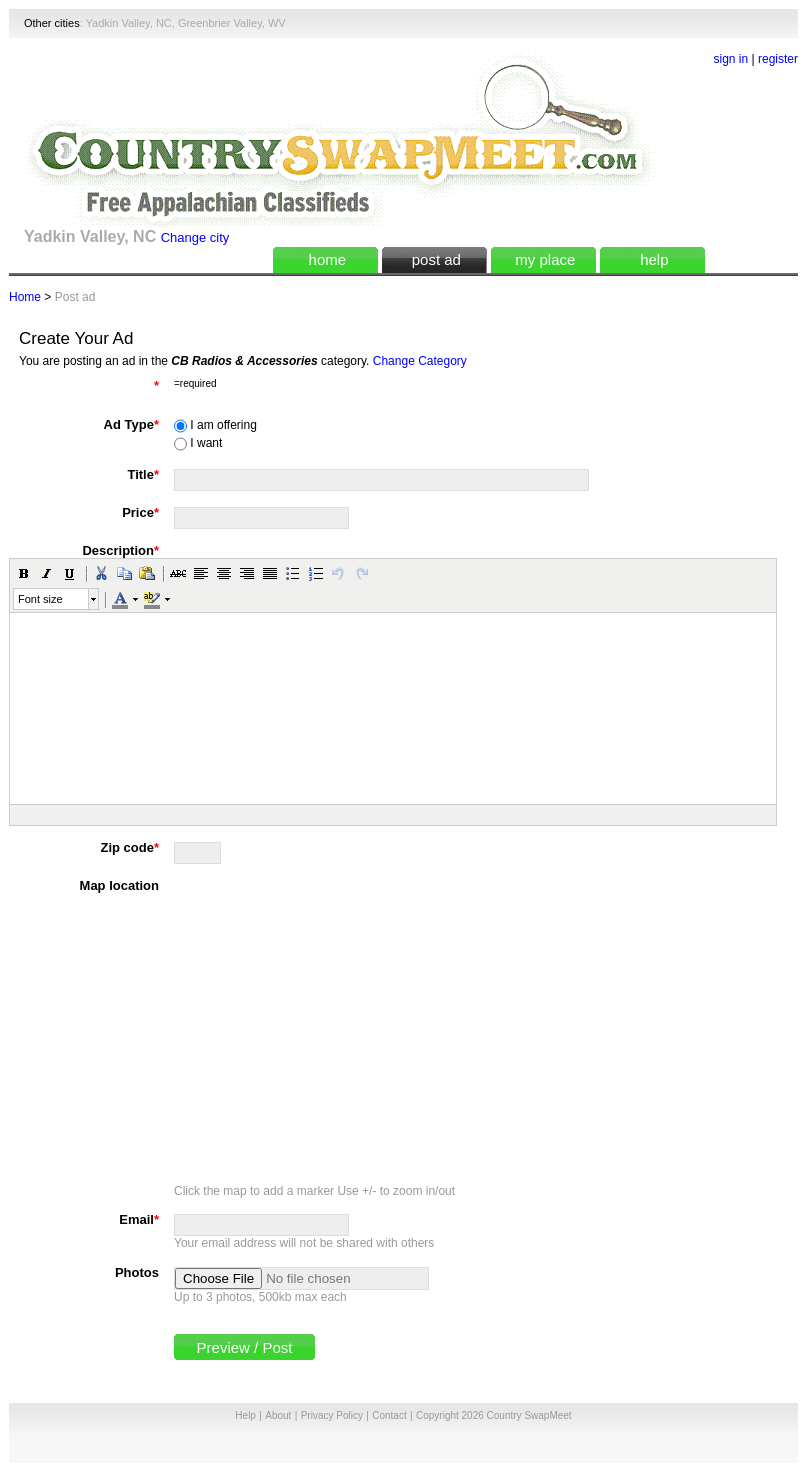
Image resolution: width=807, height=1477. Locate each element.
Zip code (129, 847)
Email (139, 1219)
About (278, 1415)
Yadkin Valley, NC (129, 23)
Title (143, 474)
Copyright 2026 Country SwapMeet (494, 1415)
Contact (389, 1415)
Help (245, 1415)
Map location (119, 885)
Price (140, 512)
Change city (195, 237)
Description (120, 550)
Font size (40, 599)
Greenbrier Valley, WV (232, 23)
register (778, 59)
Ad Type (131, 424)
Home (25, 297)
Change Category (420, 361)
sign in (731, 59)
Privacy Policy (332, 1415)
